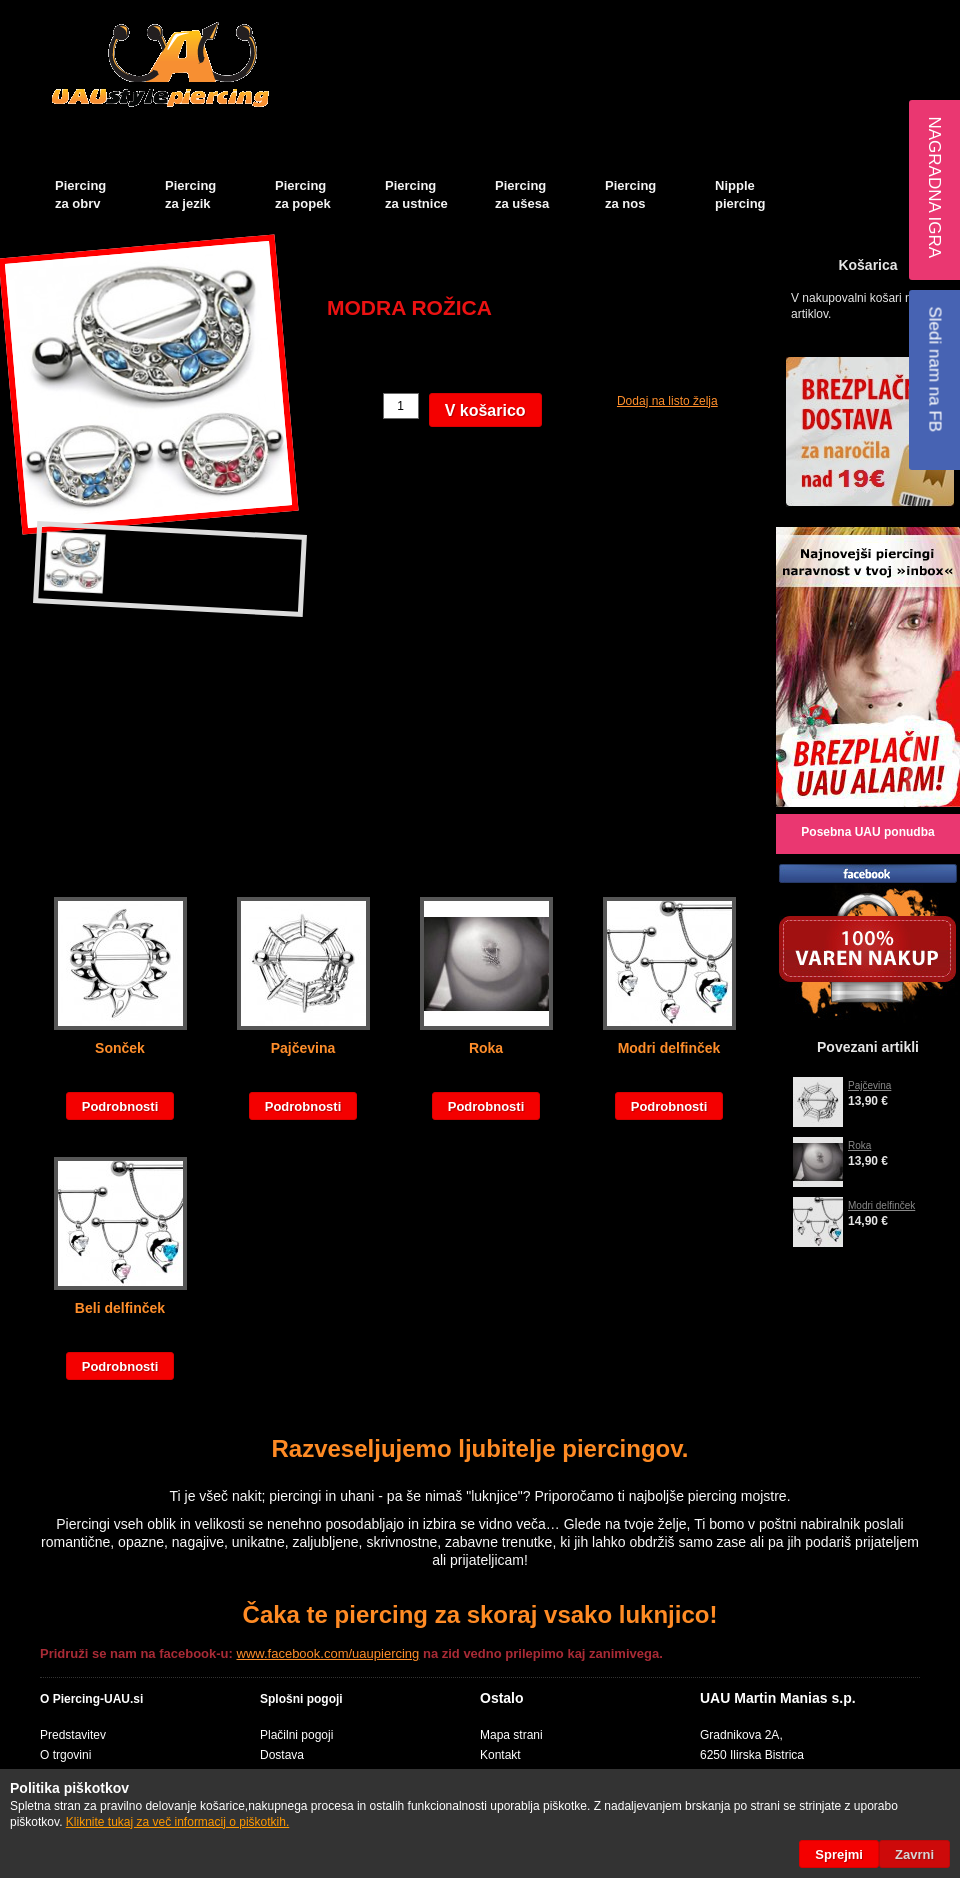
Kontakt (500, 1755)
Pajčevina (303, 1048)
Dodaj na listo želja (667, 401)
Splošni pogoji (301, 1699)
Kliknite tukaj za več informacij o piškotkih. (177, 1822)
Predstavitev (73, 1735)
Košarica (775, 16)
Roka (486, 1048)
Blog (885, 16)
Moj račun (698, 16)
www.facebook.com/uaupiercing (328, 1653)
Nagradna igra (934, 187)
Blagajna (835, 16)
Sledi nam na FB (934, 369)
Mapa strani (511, 1735)
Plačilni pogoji (296, 1735)
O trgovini (65, 1755)
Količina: (352, 406)
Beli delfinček (120, 1308)
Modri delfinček (669, 1048)
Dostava (282, 1755)
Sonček (120, 1048)
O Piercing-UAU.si (91, 1699)
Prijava (930, 16)
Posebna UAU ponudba (867, 832)
